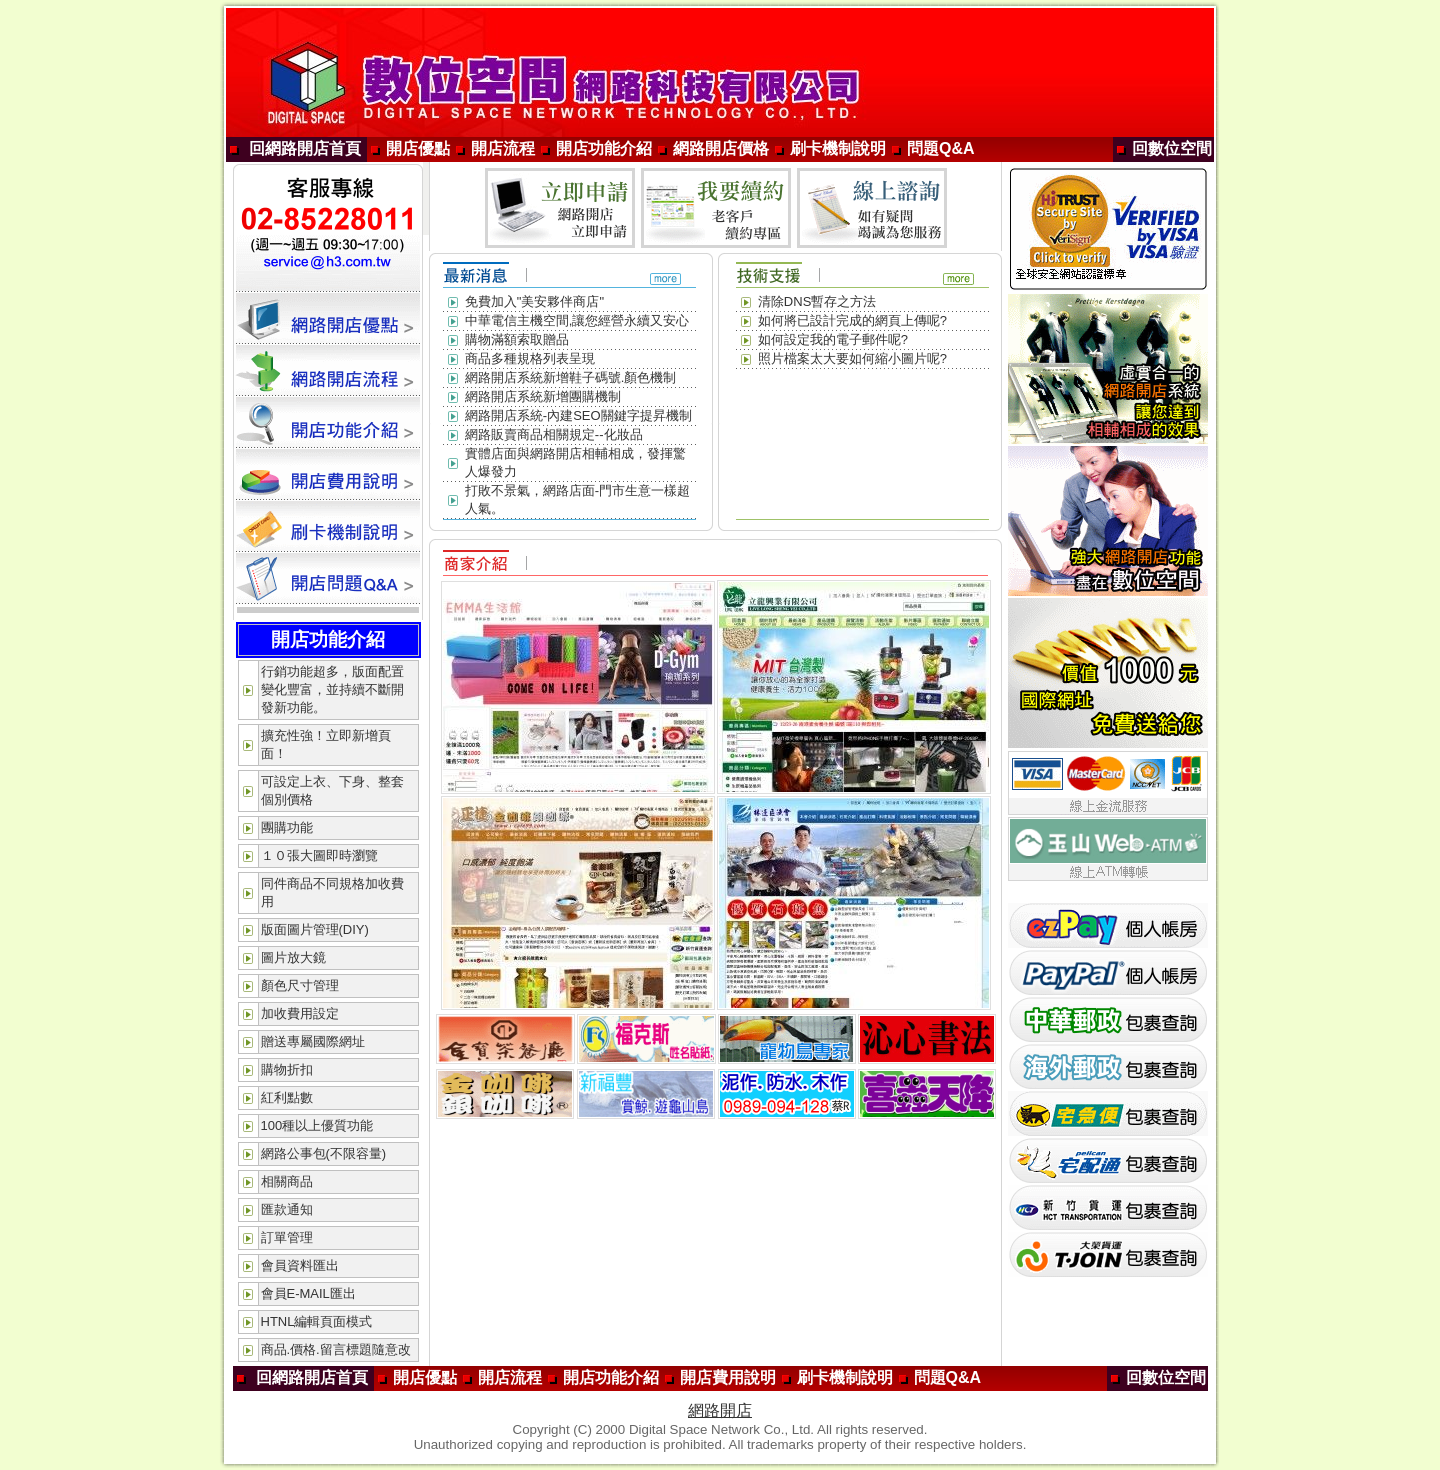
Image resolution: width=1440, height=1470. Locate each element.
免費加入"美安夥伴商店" (534, 301)
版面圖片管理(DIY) (315, 929)
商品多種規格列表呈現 (530, 358)
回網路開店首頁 (305, 148)
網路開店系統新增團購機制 (543, 396)
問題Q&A (941, 148)
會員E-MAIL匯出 (308, 1293)
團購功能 (287, 827)
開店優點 (418, 148)
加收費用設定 (300, 1013)
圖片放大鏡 (293, 957)
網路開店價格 (721, 148)
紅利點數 (287, 1097)
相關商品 (287, 1181)
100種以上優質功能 (317, 1125)
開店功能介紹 (604, 148)
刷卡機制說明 (838, 148)
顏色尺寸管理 (300, 985)
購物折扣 (287, 1069)
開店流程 (503, 148)
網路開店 (720, 1410)
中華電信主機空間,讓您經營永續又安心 (577, 320)
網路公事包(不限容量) (324, 1153)
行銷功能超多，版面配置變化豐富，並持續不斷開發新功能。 (332, 689)
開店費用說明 (728, 1377)
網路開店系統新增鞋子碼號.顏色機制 (571, 377)
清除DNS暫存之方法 (817, 301)
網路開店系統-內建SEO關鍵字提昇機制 (578, 415)
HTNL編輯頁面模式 (317, 1321)
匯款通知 (287, 1209)
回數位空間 (1172, 148)
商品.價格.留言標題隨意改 (336, 1349)
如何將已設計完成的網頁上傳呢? (852, 320)
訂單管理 (287, 1237)
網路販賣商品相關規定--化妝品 (554, 434)
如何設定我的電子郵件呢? (833, 339)
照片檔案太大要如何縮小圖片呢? (852, 358)
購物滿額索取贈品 (517, 339)
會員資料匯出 (300, 1265)
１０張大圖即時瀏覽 (319, 855)
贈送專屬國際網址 (313, 1041)
